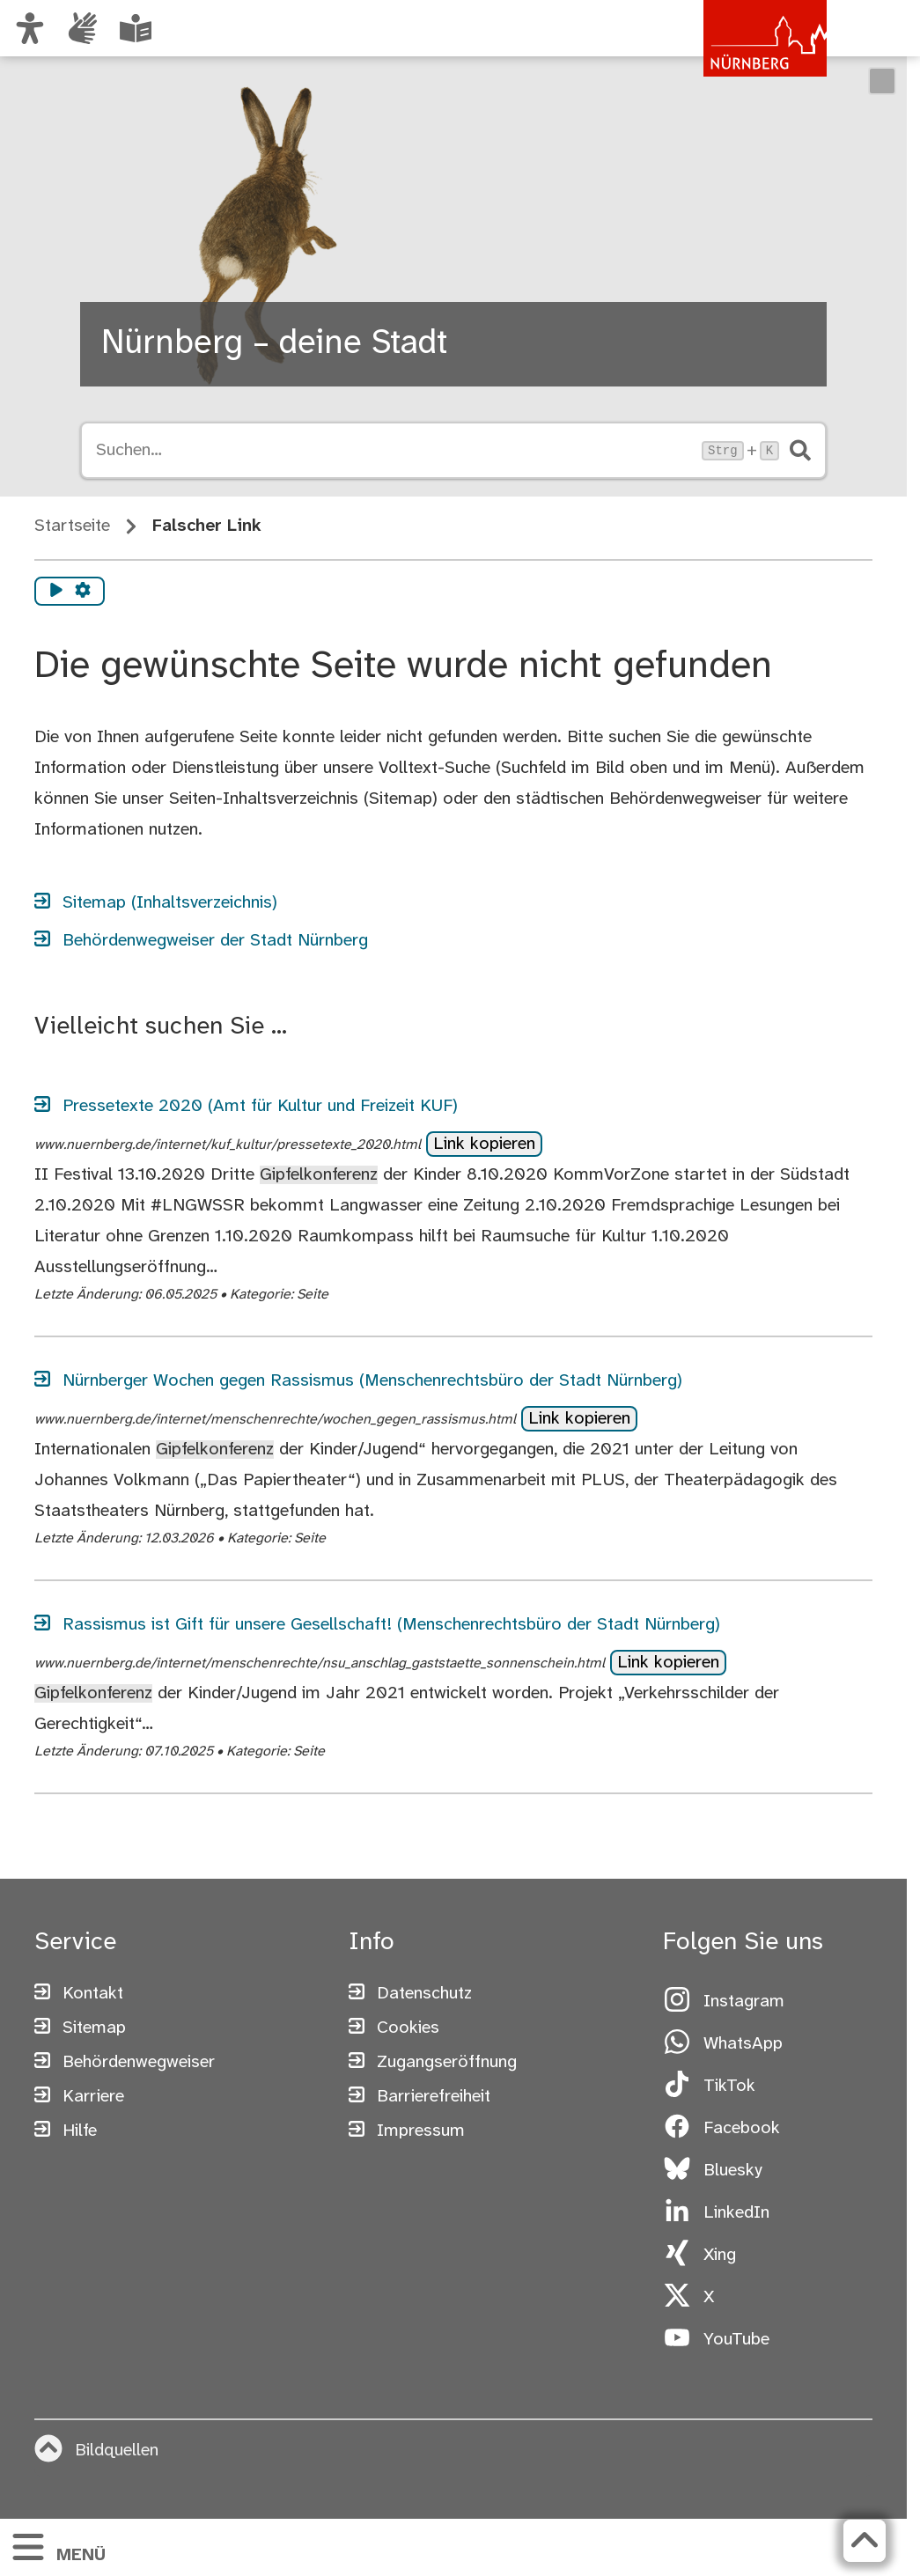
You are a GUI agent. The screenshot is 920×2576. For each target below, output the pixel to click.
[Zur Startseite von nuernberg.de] (752, 46)
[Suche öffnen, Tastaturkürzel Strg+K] (393, 450)
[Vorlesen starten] (56, 591)
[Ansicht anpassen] (30, 28)
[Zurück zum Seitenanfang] (864, 2541)
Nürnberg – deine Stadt (274, 344)
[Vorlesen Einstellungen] (83, 591)
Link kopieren (484, 1144)
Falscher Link (206, 526)
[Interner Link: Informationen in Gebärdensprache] (83, 28)
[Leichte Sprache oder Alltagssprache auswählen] (135, 28)
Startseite (72, 526)
